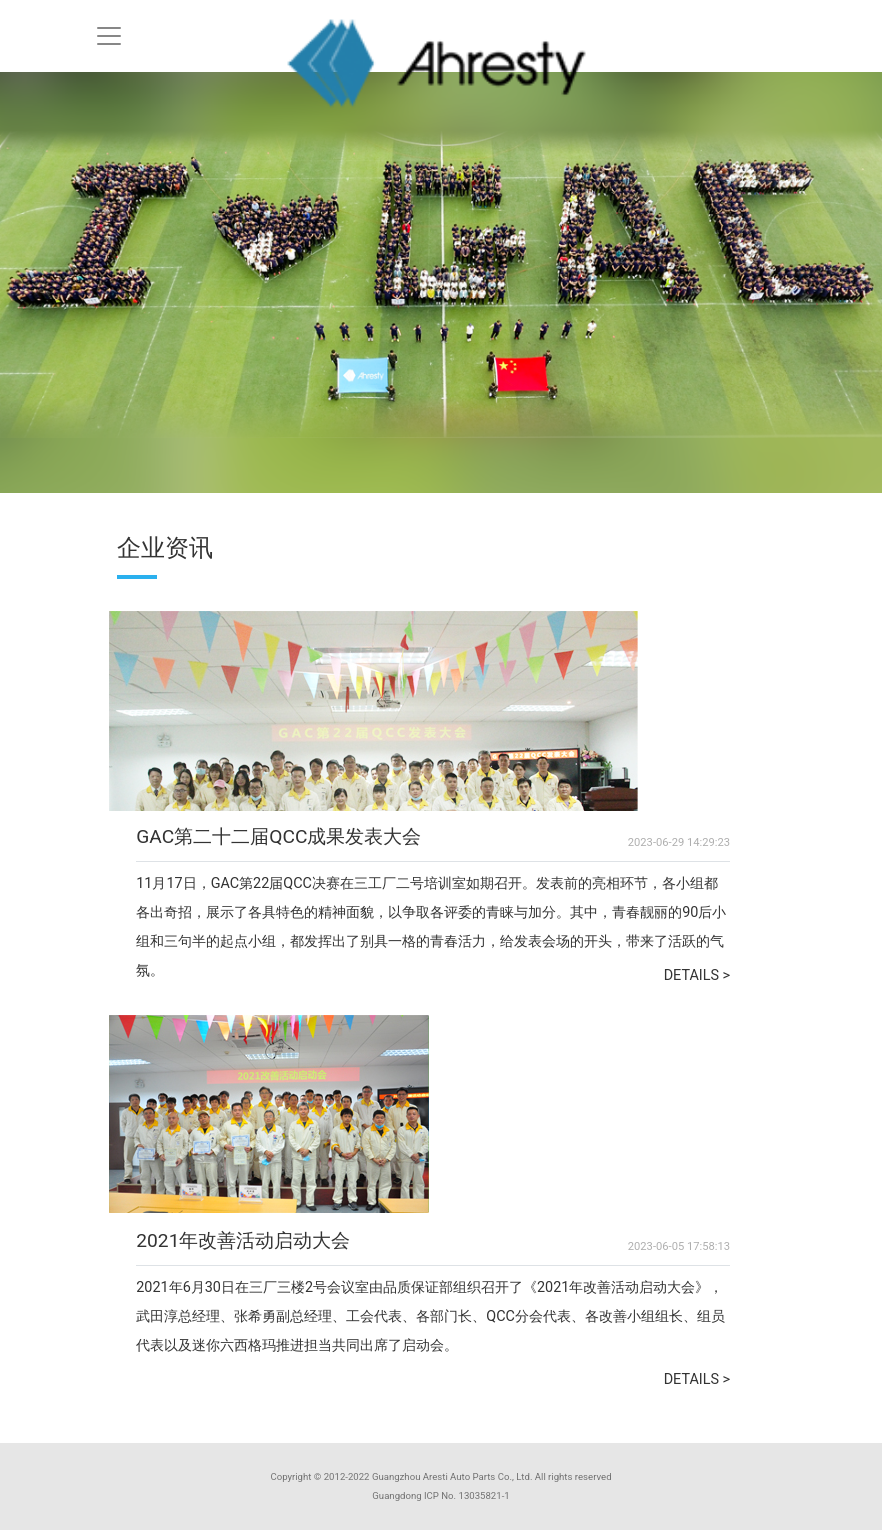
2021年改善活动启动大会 (243, 1240)
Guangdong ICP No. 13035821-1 (440, 1495)
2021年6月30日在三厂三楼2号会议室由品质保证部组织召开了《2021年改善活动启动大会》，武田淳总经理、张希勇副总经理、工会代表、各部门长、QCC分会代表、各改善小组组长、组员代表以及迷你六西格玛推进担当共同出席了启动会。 (430, 1316)
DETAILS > (697, 975)
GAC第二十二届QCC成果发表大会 (278, 836)
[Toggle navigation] (109, 36)
